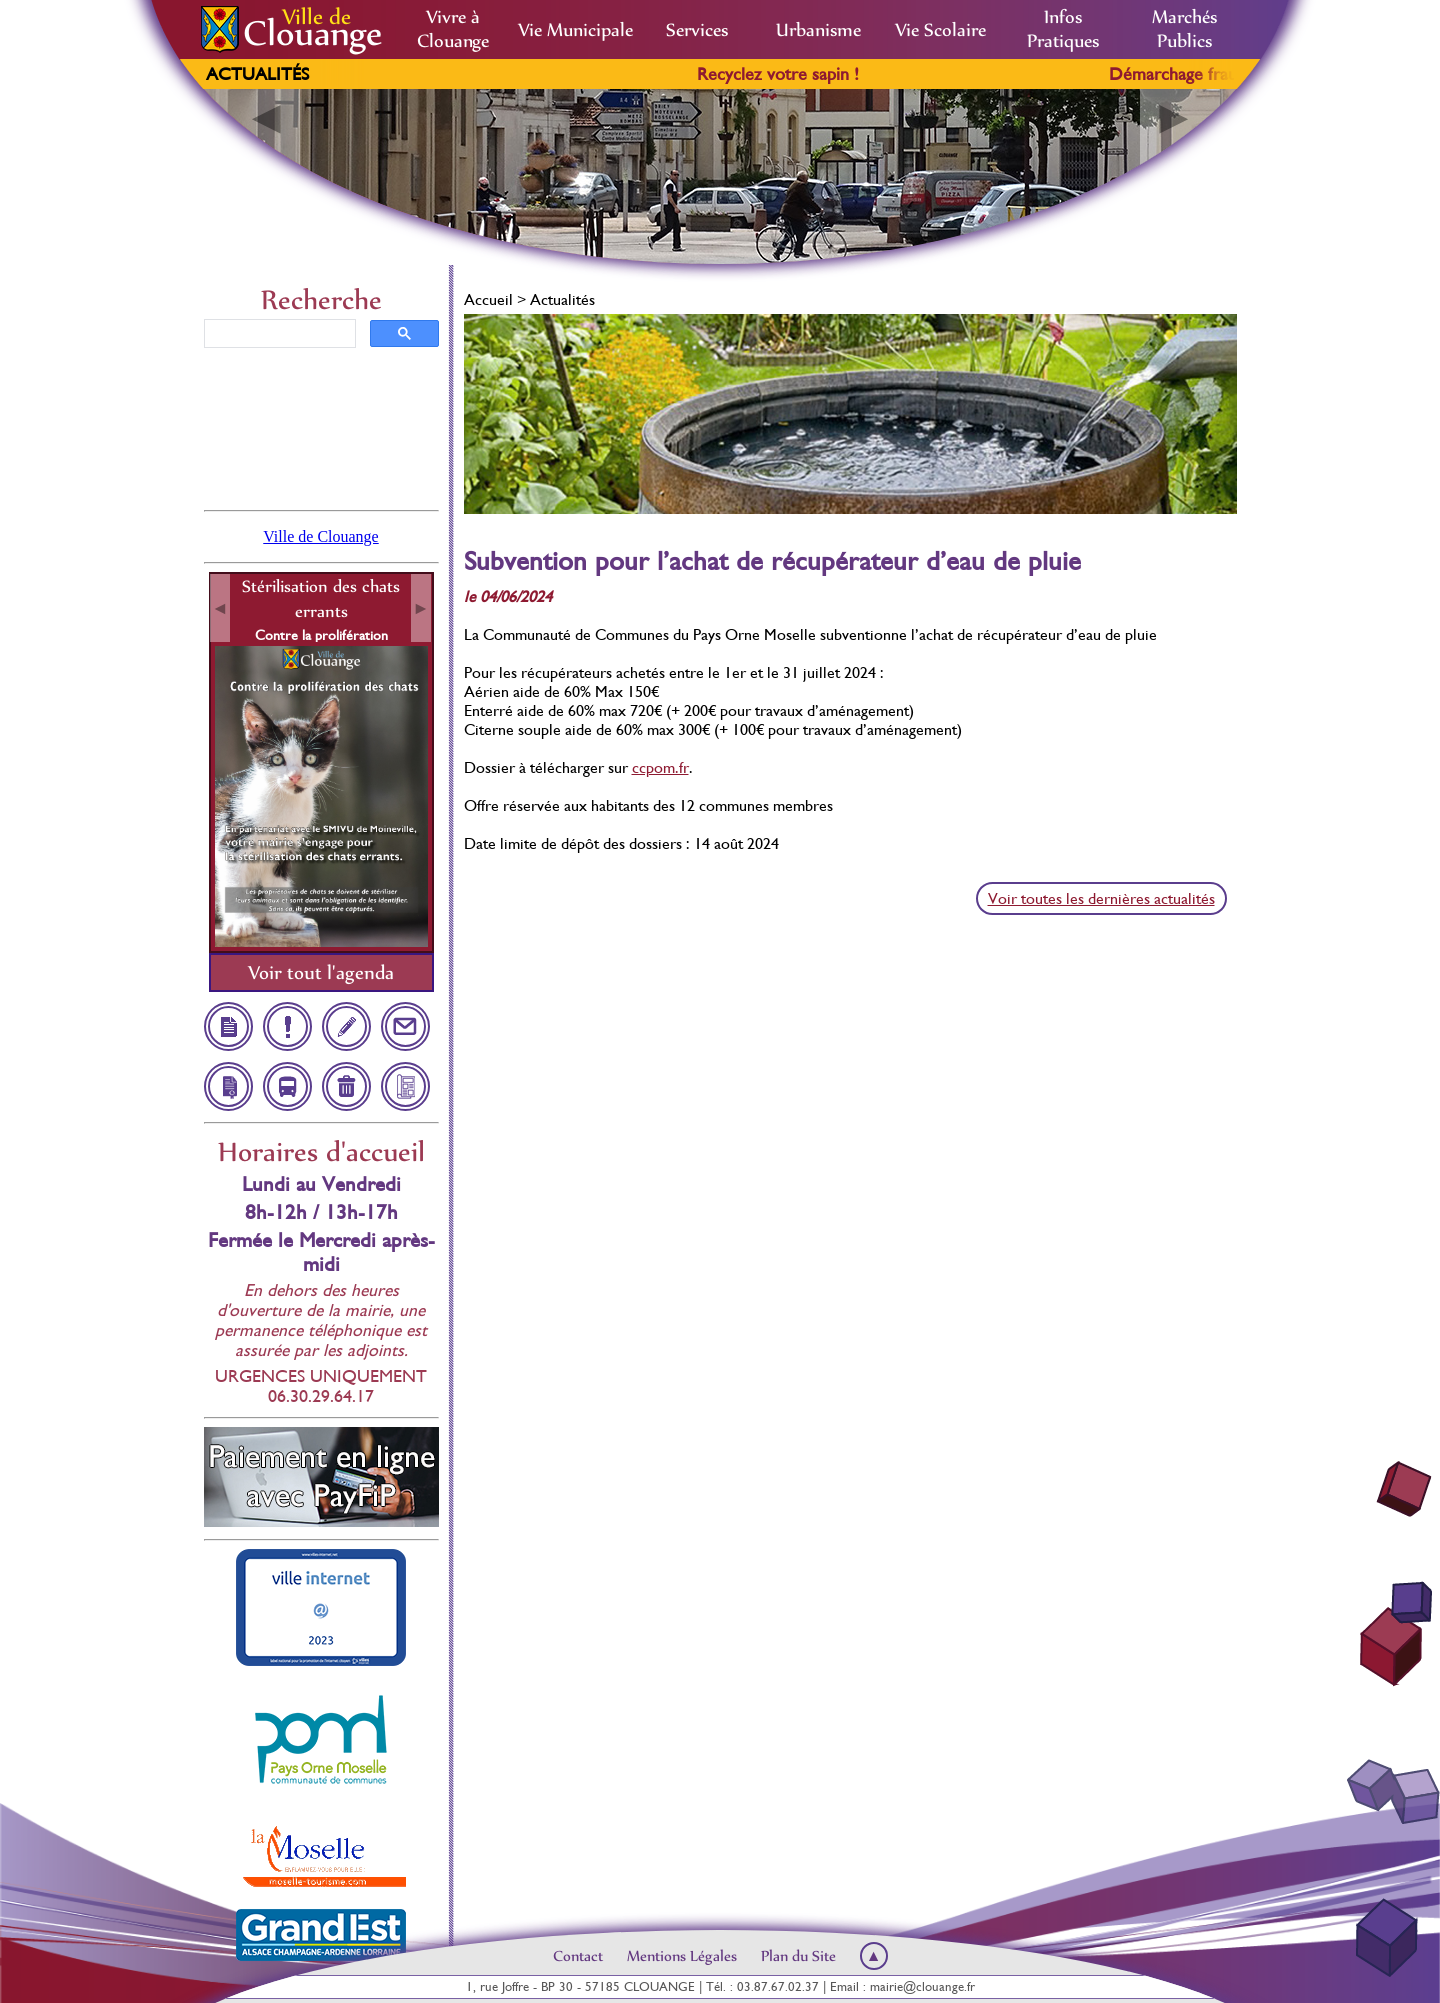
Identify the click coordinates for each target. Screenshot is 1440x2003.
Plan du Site (798, 1956)
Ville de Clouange (320, 536)
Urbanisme (818, 30)
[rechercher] (278, 334)
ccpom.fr (660, 767)
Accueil (488, 299)
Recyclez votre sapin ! (798, 74)
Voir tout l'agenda (321, 972)
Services (697, 30)
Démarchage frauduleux (1217, 74)
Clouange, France (321, 427)
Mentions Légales (682, 1956)
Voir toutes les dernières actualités (1101, 898)
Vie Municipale (575, 30)
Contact (578, 1956)
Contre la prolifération (321, 635)
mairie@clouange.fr (922, 1986)
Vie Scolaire (940, 30)
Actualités (257, 74)
